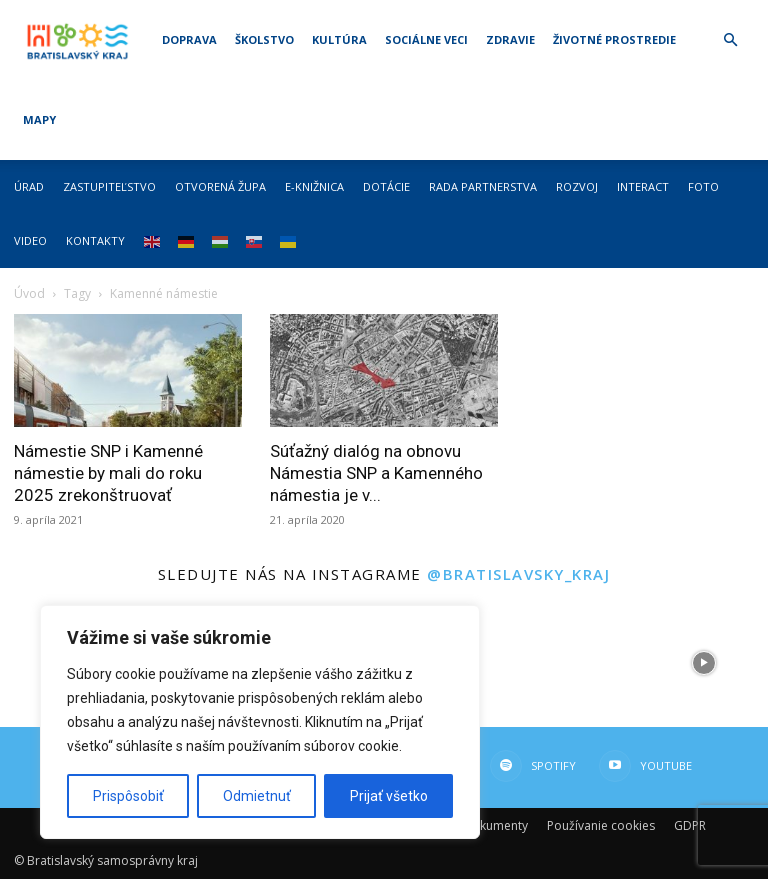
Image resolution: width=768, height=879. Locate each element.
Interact (643, 186)
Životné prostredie (614, 39)
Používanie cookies (601, 825)
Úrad (29, 186)
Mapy (39, 119)
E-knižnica (314, 186)
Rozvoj (577, 186)
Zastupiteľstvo (109, 186)
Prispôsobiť (128, 796)
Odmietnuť (257, 796)
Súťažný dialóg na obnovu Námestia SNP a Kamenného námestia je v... (376, 473)
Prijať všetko (389, 796)
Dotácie (386, 186)
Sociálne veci (426, 39)
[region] (260, 722)
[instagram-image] (576, 663)
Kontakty (95, 240)
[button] (730, 40)
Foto (703, 186)
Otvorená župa (220, 186)
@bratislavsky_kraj (518, 574)
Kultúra (339, 39)
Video (30, 240)
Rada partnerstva (483, 186)
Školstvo (264, 39)
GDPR (690, 825)
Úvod (29, 293)
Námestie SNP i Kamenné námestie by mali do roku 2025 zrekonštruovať (108, 473)
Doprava (189, 39)
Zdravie (510, 39)
